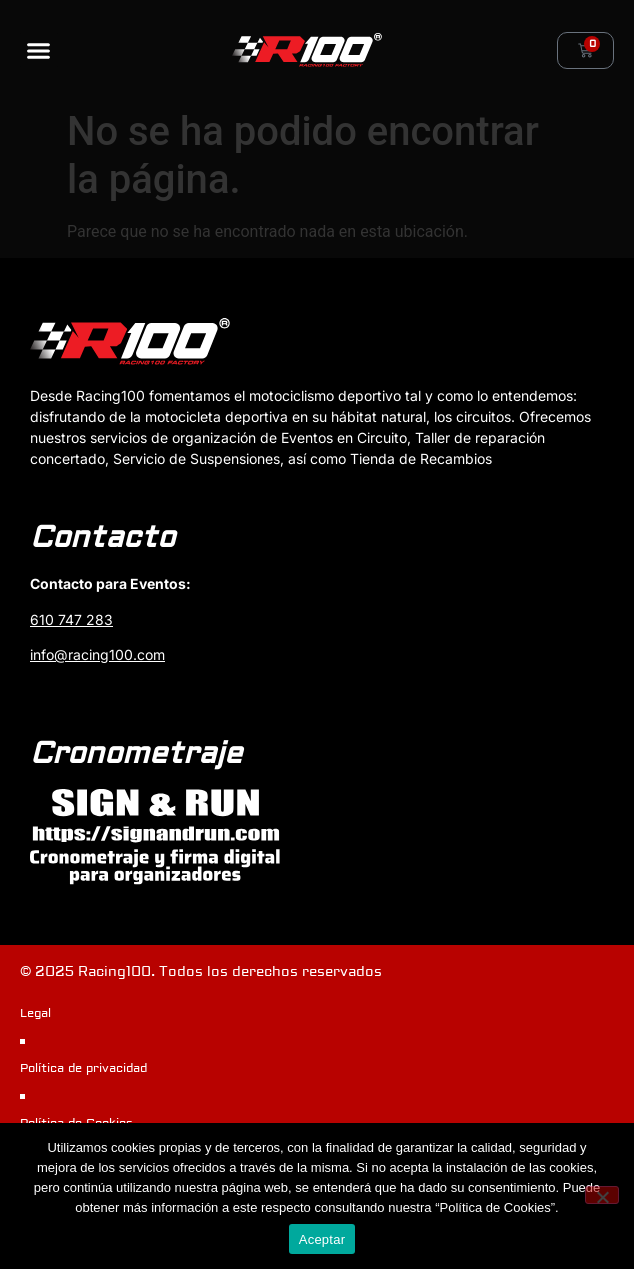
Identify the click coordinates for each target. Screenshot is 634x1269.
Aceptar (322, 1239)
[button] (39, 50)
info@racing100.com (97, 654)
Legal (35, 1013)
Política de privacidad (83, 1068)
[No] (602, 1195)
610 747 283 (71, 619)
